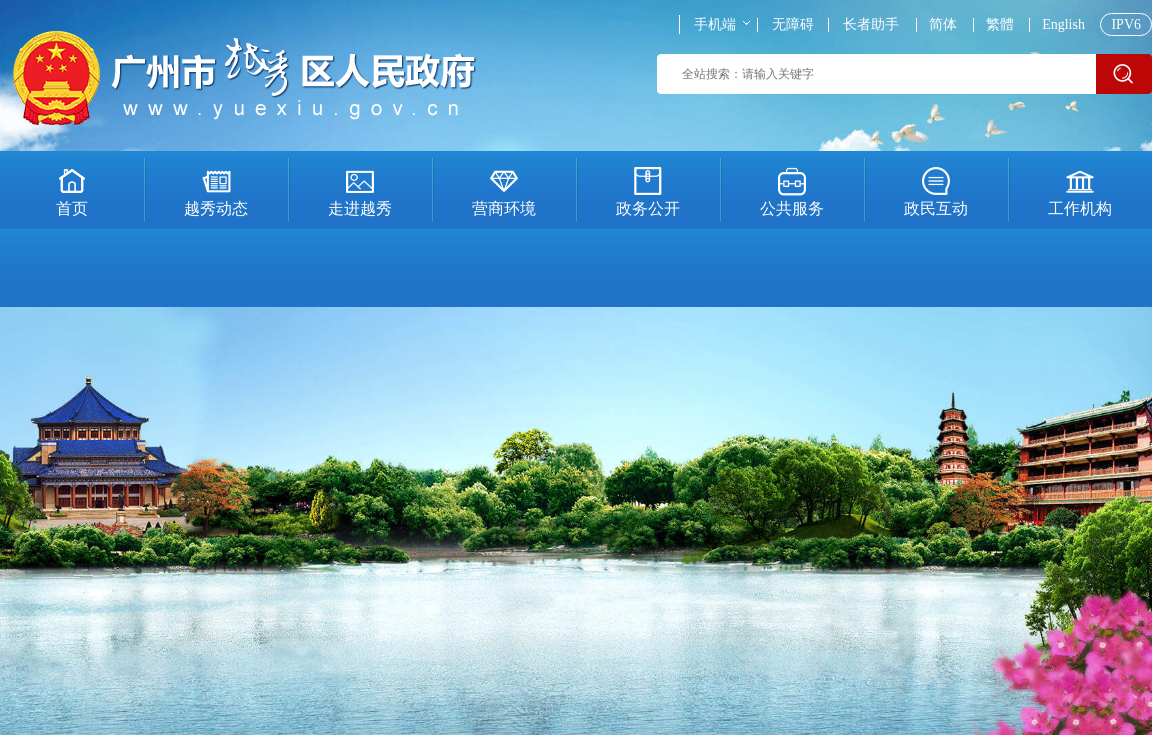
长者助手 (871, 25)
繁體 (1000, 25)
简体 (943, 25)
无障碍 (793, 25)
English (1063, 25)
